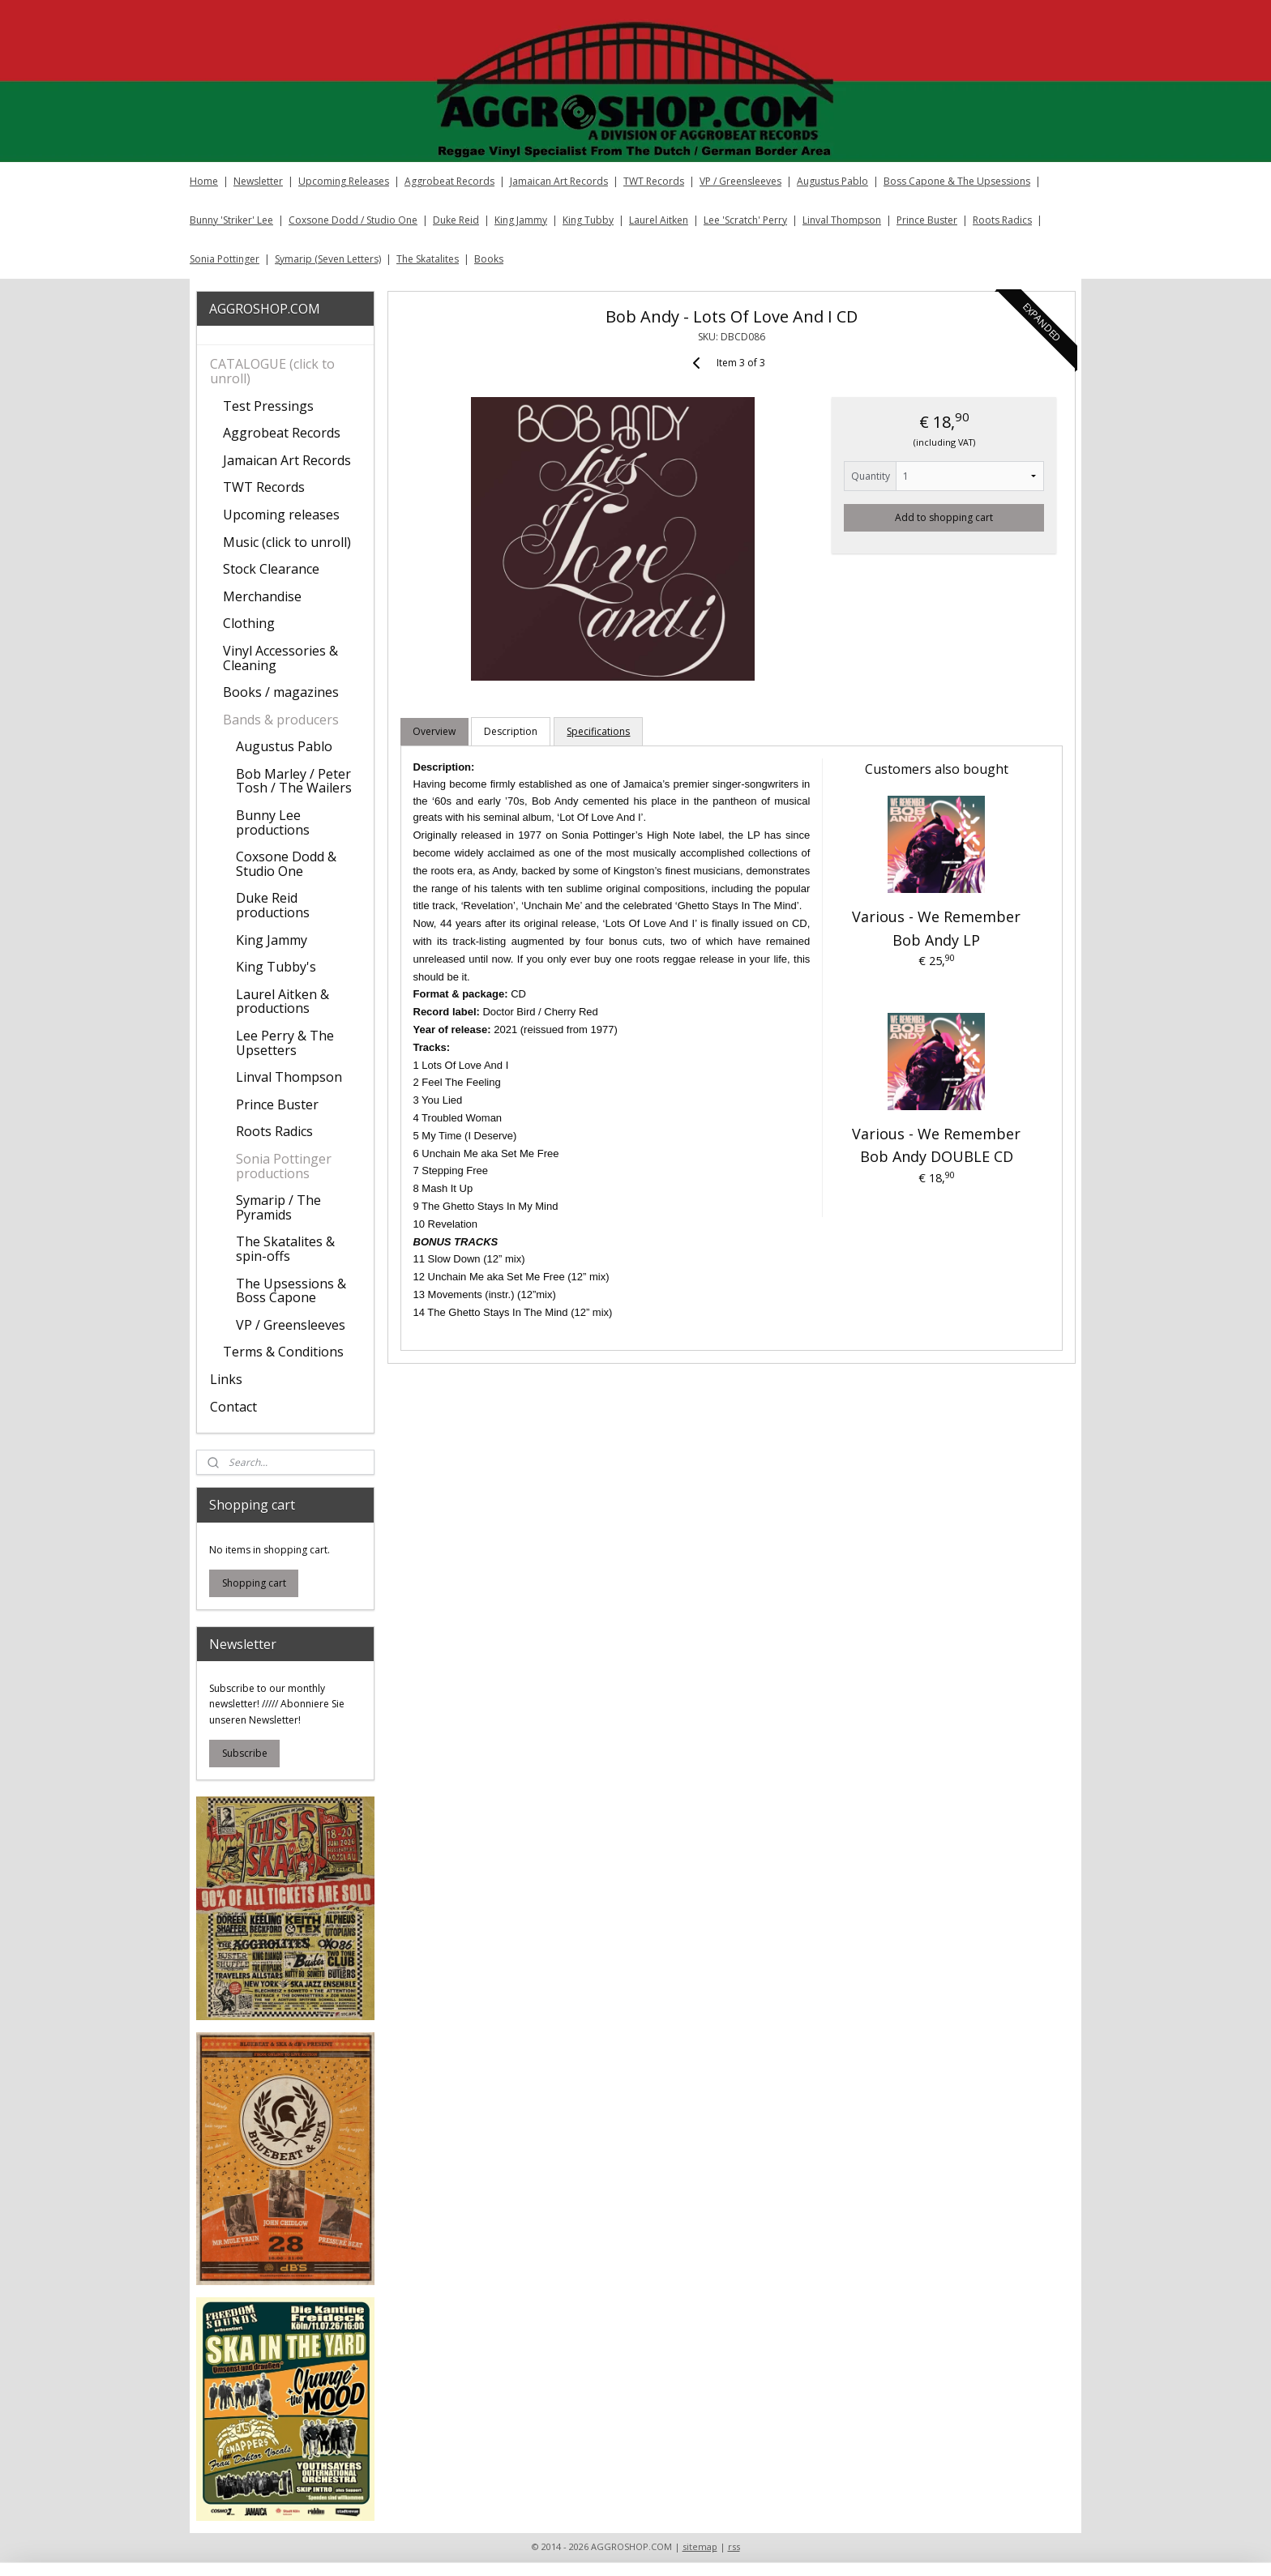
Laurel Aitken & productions (282, 1001)
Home (204, 181)
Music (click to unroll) (287, 542)
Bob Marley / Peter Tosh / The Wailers (294, 781)
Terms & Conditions (283, 1352)
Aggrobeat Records (449, 181)
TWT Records (653, 181)
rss (734, 2546)
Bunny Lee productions (273, 822)
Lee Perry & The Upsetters (285, 1043)
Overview (434, 731)
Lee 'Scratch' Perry (745, 220)
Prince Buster (927, 220)
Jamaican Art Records (559, 181)
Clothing (249, 623)
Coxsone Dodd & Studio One (286, 864)
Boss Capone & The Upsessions (957, 181)
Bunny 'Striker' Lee (231, 220)
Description (510, 731)
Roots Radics (1002, 220)
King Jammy (520, 220)
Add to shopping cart (944, 517)
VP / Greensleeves (740, 181)
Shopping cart (254, 1583)
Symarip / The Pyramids (278, 1207)
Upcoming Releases (343, 181)
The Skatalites (427, 259)
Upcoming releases (281, 514)
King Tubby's (276, 967)
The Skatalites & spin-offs (285, 1248)
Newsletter (258, 181)
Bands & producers (281, 719)
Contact (233, 1407)
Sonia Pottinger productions (284, 1166)
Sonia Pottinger (224, 259)
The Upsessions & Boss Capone (291, 1291)
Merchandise (262, 596)
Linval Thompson (841, 220)
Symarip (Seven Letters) (328, 259)
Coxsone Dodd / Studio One (353, 220)
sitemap (700, 2546)
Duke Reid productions (273, 905)
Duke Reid (456, 220)
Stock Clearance (271, 569)
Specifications (598, 731)
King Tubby (588, 220)
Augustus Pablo (832, 181)
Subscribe (244, 1753)
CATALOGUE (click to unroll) (272, 371)
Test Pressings (268, 406)
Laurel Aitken (658, 220)
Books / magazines (281, 692)
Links (226, 1379)
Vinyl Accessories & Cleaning (280, 658)
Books (488, 259)
